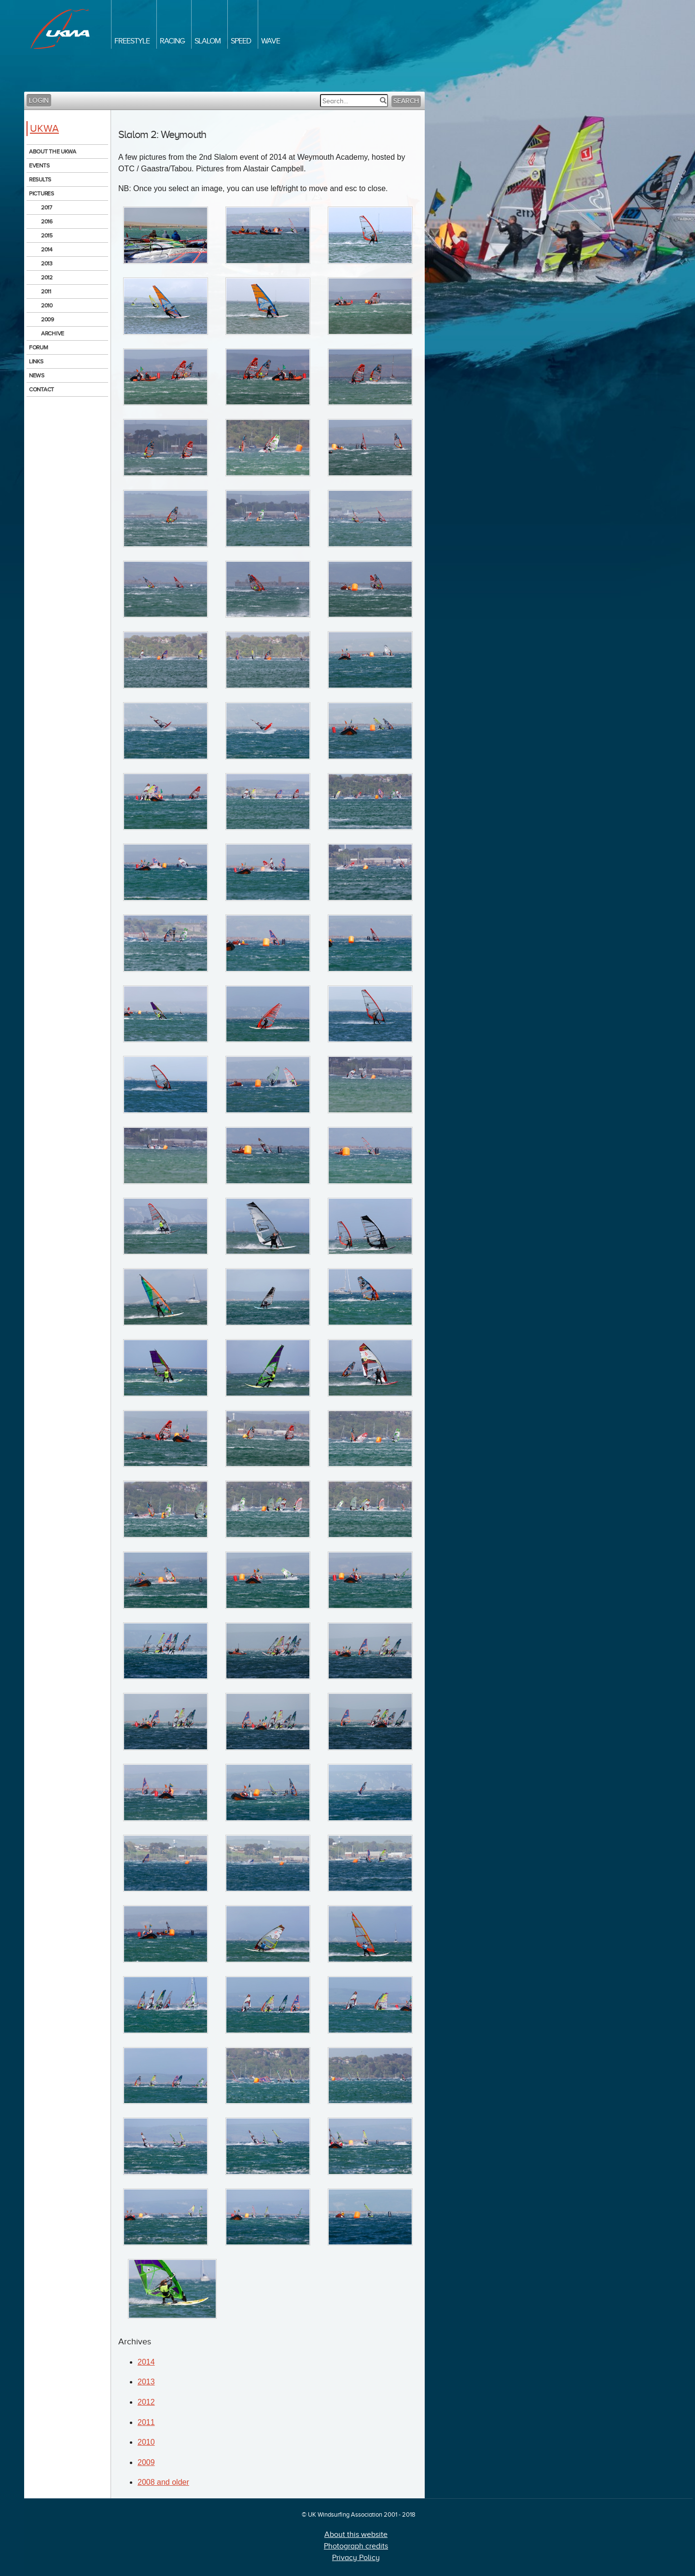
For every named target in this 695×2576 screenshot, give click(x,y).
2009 (47, 319)
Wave (270, 41)
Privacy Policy (356, 2557)
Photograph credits (356, 2546)
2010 (47, 305)
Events (39, 165)
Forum (38, 347)
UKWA (44, 128)
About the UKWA (52, 151)
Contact (41, 389)
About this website (356, 2534)
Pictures (41, 193)
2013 (47, 263)
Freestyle (132, 41)
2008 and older (163, 2482)
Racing (172, 41)
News (36, 375)
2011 (46, 291)
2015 (47, 235)
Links (36, 361)
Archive (52, 333)
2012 (47, 277)
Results (40, 179)
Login (39, 100)
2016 (47, 221)
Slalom (208, 41)
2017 (46, 207)
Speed (241, 41)
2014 (47, 249)
